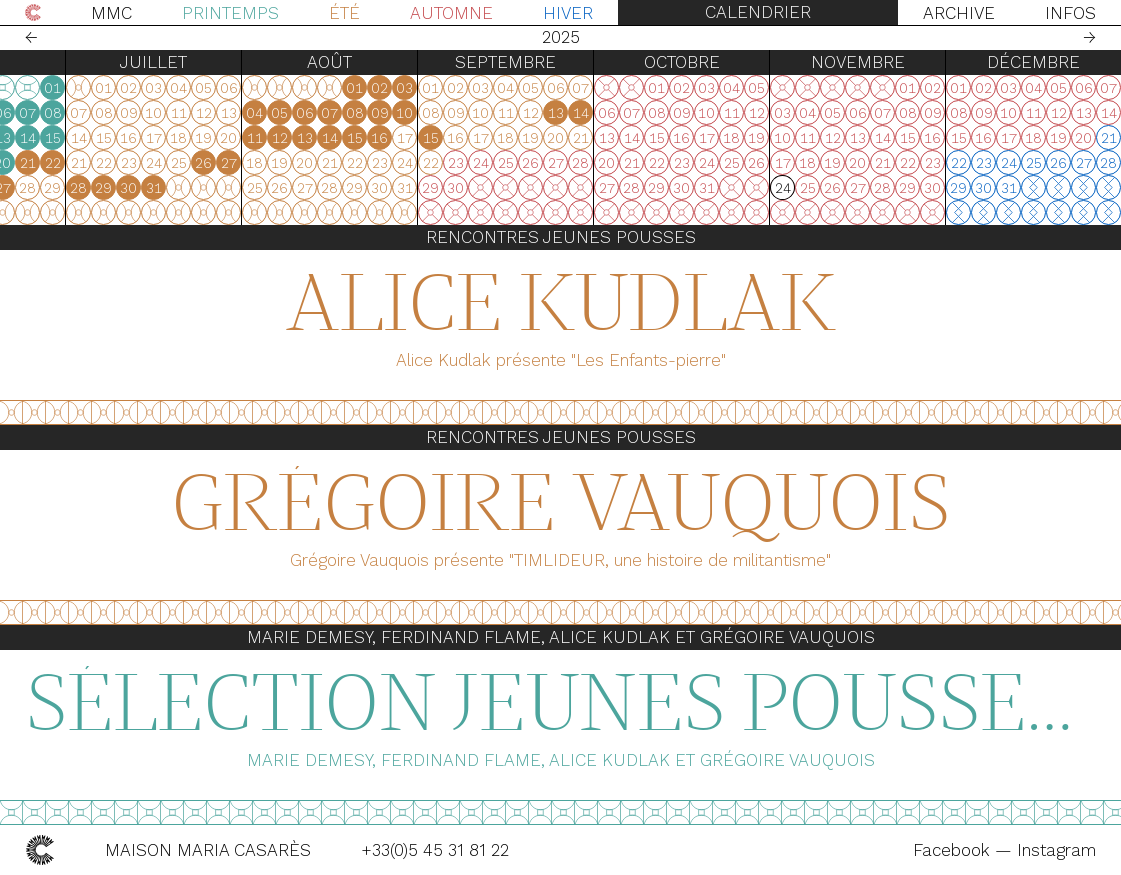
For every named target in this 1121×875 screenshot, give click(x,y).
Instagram (1056, 850)
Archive (959, 13)
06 (272, 113)
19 (246, 163)
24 (197, 188)
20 (271, 163)
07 (296, 113)
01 (321, 88)
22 (322, 163)
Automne (451, 13)
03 (196, 113)
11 (222, 138)
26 (246, 188)
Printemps (230, 13)
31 (121, 188)
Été (344, 13)
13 (272, 138)
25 (222, 188)
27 (21, 188)
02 (171, 113)
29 (70, 188)
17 (197, 163)
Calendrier (758, 12)
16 (171, 163)
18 (221, 163)
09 (172, 138)
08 (322, 113)
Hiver (568, 13)
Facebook (954, 850)
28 (45, 188)
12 (247, 138)
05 (246, 113)
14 (297, 138)
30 (95, 188)
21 (297, 163)
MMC (111, 13)
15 (322, 138)
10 (196, 138)
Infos (1070, 13)
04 (221, 113)
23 (172, 188)
